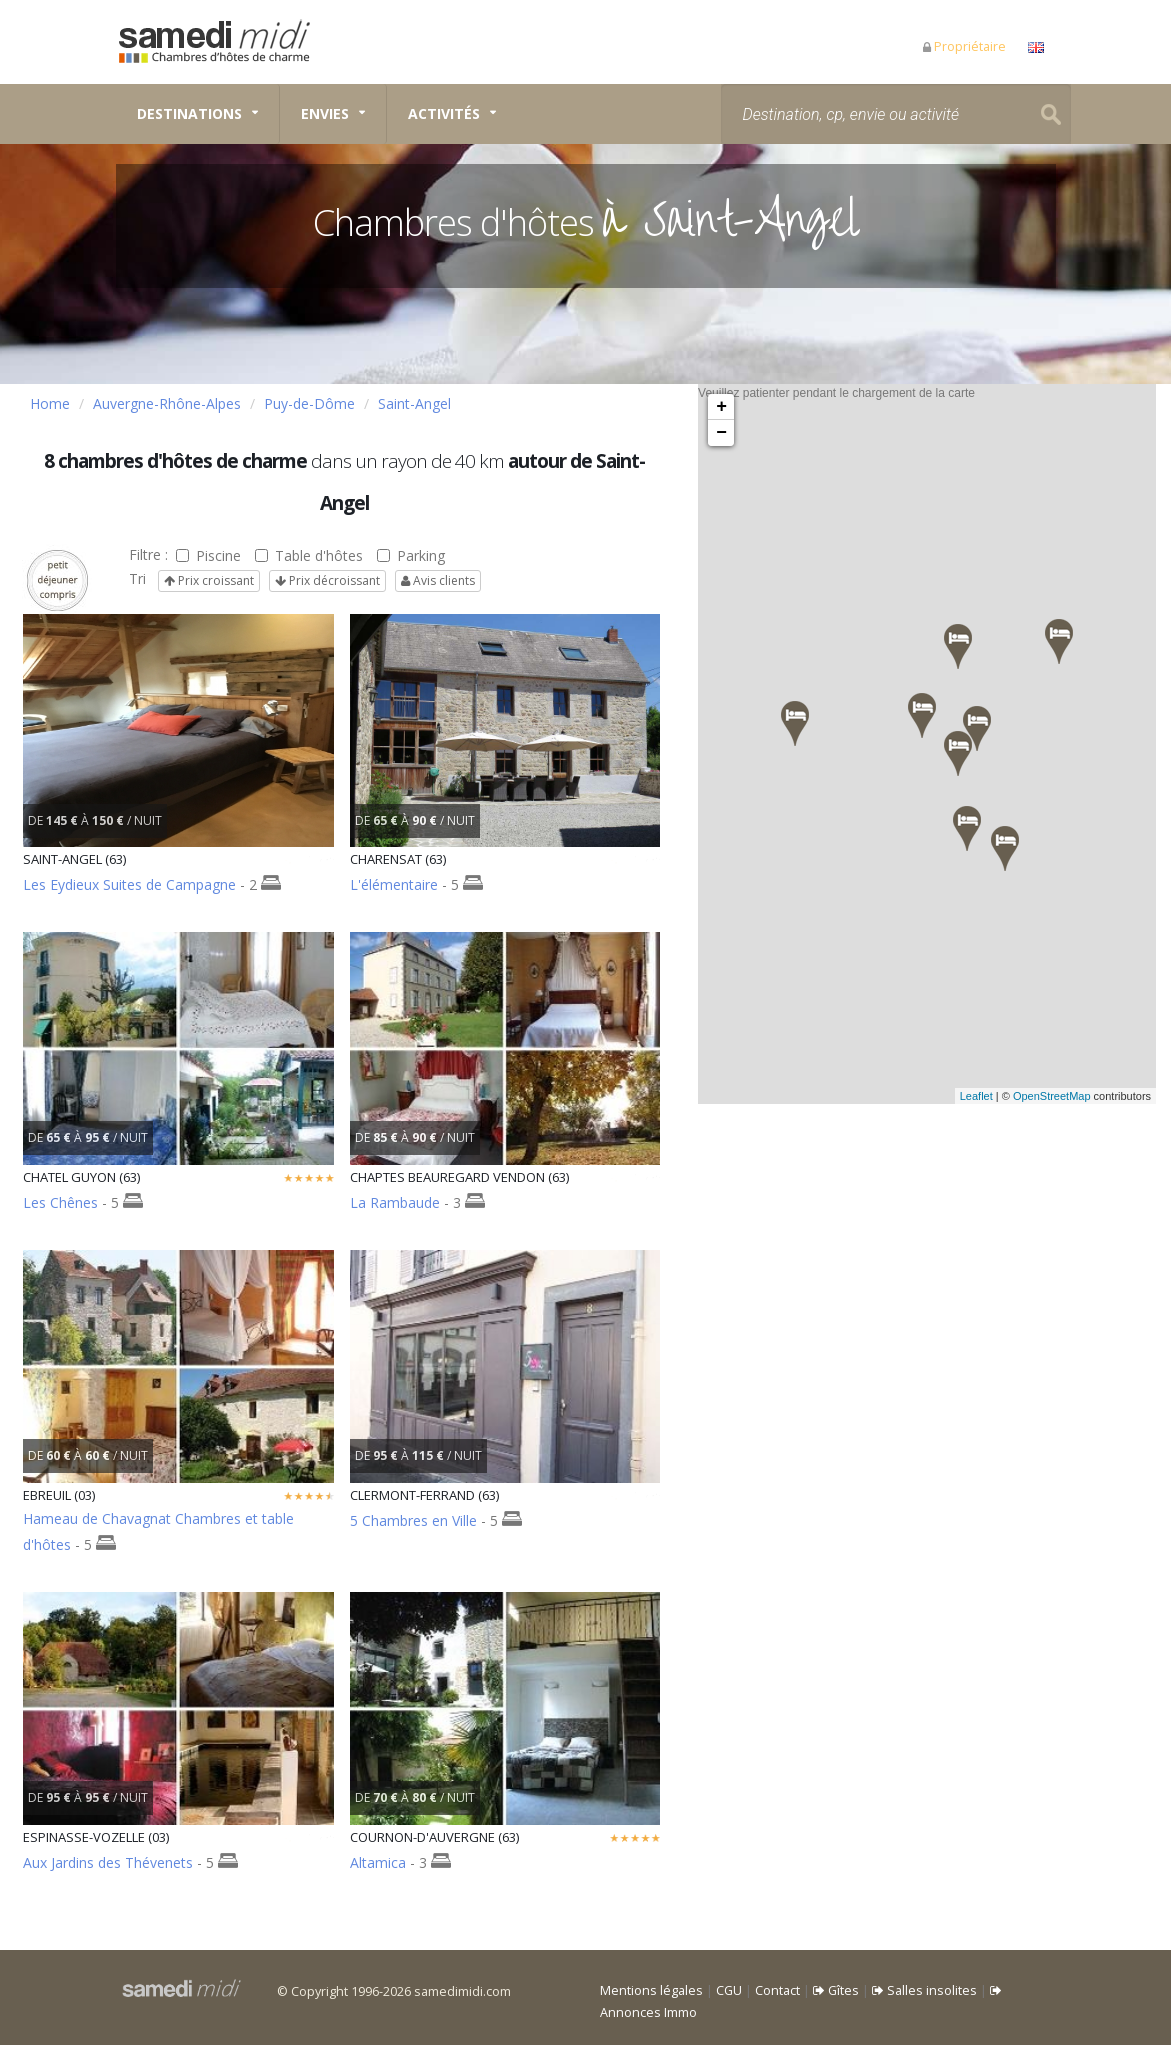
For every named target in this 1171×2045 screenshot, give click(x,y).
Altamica (378, 1862)
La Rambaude (395, 1202)
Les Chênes (60, 1202)
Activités (444, 113)
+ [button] (721, 407)
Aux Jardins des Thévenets (108, 1862)
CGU (729, 1990)
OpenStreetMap (1076, 1096)
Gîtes (836, 1990)
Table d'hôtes (309, 555)
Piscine (208, 555)
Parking (411, 555)
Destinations (189, 113)
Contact (777, 1990)
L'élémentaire (394, 884)
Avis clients (438, 580)
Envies (325, 113)
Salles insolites (924, 1990)
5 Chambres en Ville (413, 1520)
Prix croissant (209, 580)
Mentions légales (651, 1990)
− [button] (721, 433)
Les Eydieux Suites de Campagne (131, 884)
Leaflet (1000, 1096)
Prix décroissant (327, 580)
